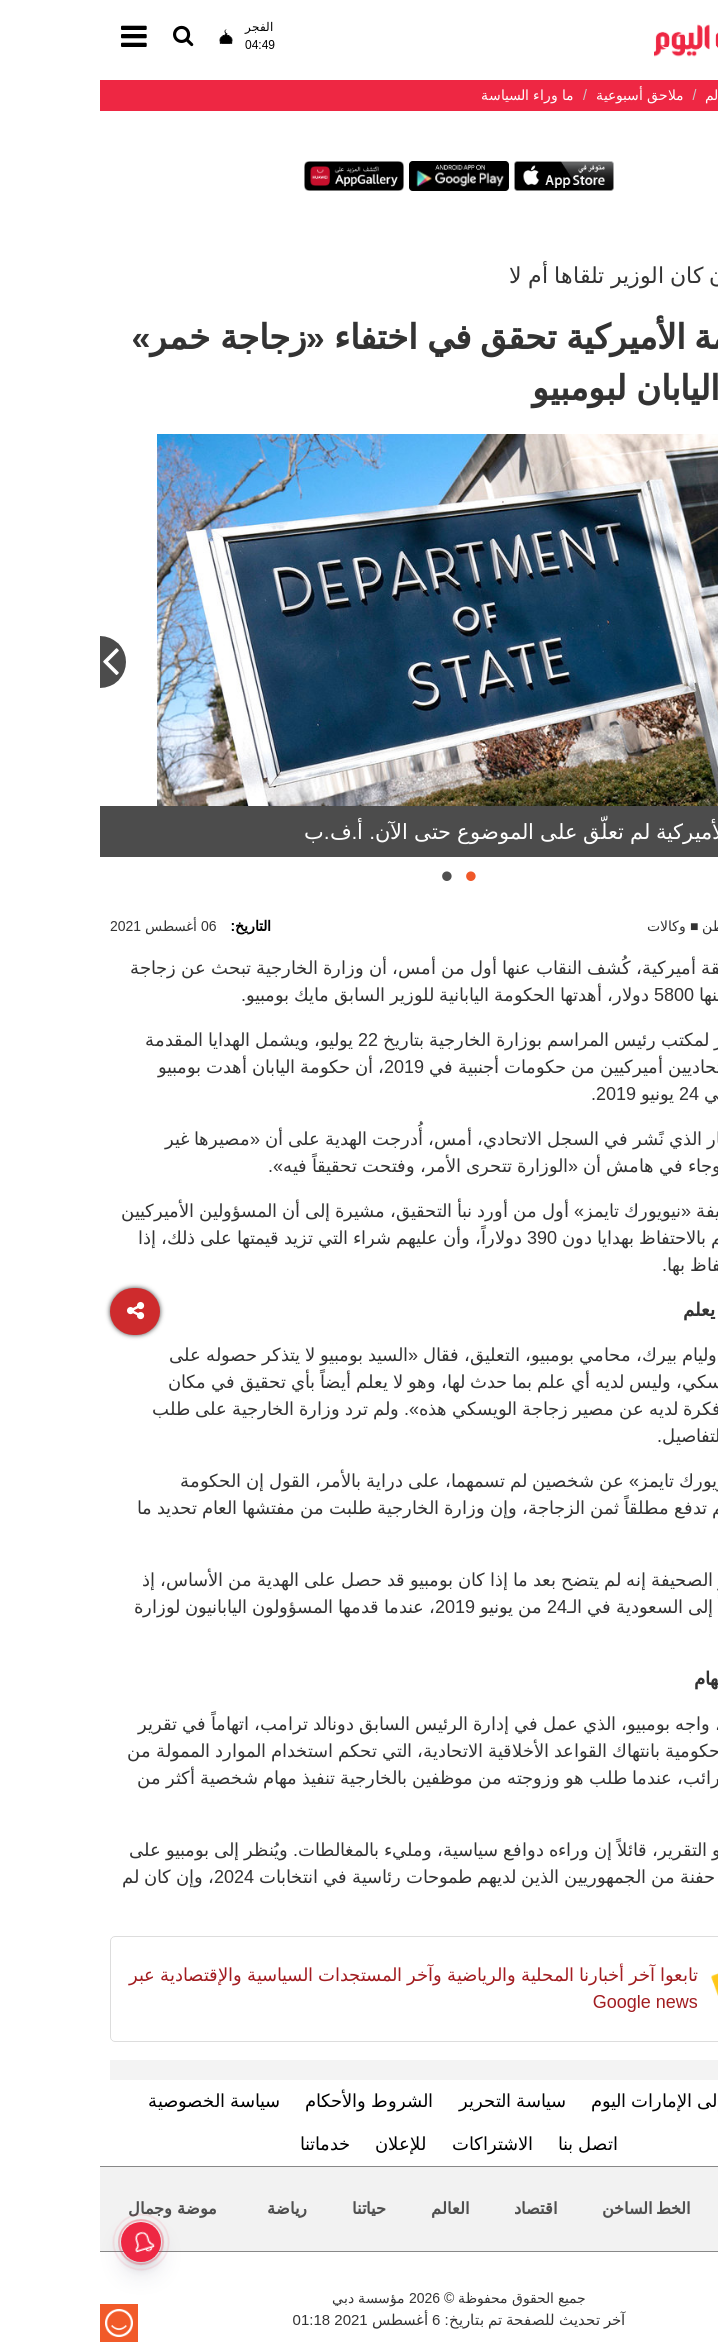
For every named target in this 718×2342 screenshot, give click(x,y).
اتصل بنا (488, 2144)
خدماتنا (225, 2144)
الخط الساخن (546, 2208)
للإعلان (300, 2144)
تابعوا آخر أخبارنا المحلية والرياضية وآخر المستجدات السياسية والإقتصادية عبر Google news (313, 1988)
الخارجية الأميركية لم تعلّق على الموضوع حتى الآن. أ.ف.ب (456, 831)
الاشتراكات (392, 2144)
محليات (660, 2208)
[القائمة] (83, 37)
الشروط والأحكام (269, 2101)
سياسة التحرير (412, 2101)
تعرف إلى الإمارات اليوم (580, 2101)
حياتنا (269, 2208)
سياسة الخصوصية (114, 2101)
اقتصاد (435, 2208)
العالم (350, 2208)
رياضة (187, 2208)
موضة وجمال (72, 2208)
